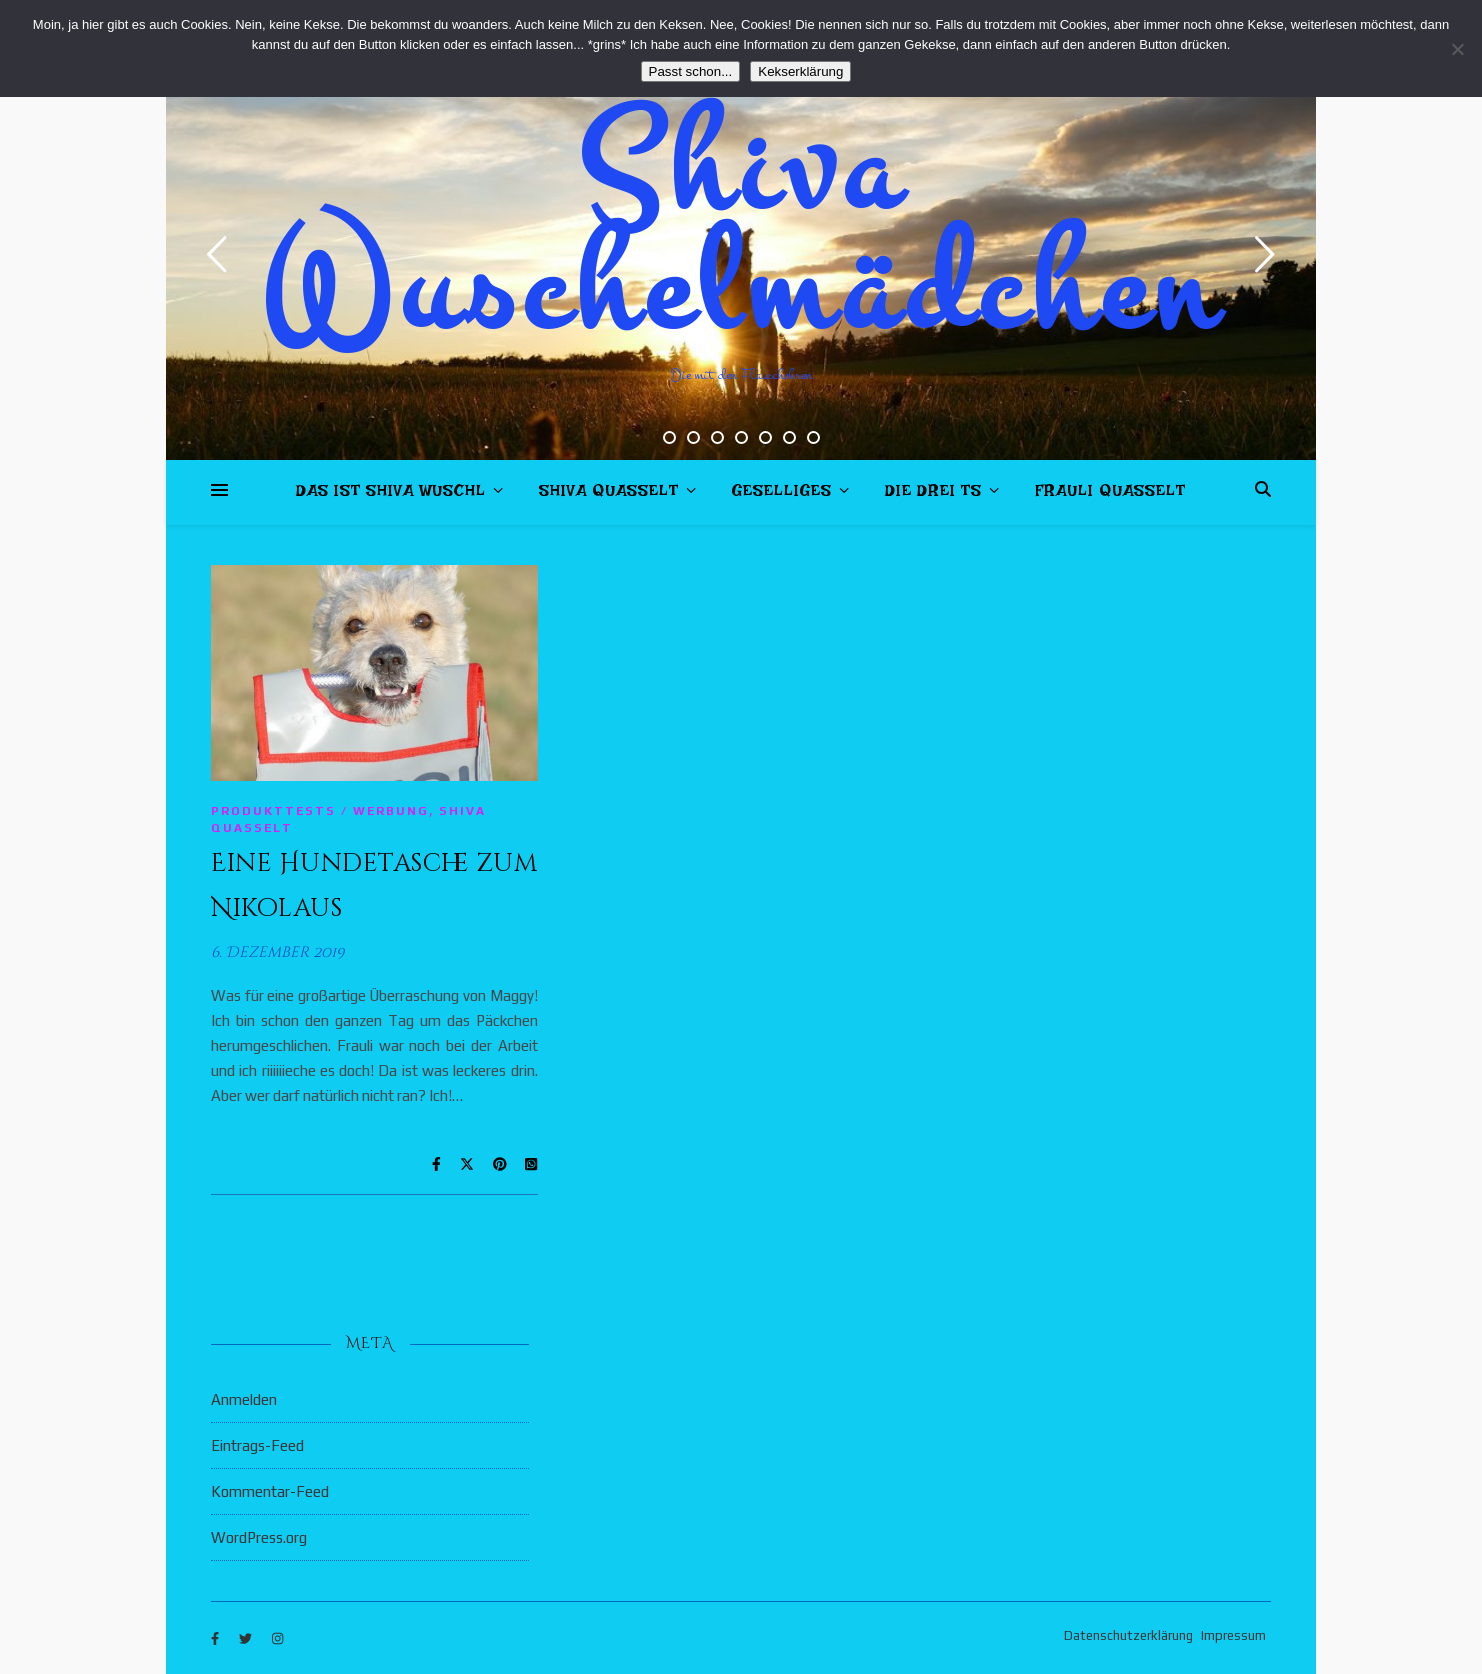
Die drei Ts (933, 494)
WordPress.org (259, 1537)
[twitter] (247, 1638)
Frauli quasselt (1110, 494)
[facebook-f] (216, 1638)
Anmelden (244, 1399)
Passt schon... (691, 71)
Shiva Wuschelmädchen (741, 230)
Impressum (1233, 1635)
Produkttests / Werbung (320, 811)
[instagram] (277, 1638)
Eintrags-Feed (257, 1445)
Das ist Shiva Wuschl (391, 494)
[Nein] (1457, 49)
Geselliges (782, 494)
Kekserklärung (800, 71)
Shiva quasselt (609, 494)
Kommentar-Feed (270, 1491)
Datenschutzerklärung (1128, 1635)
